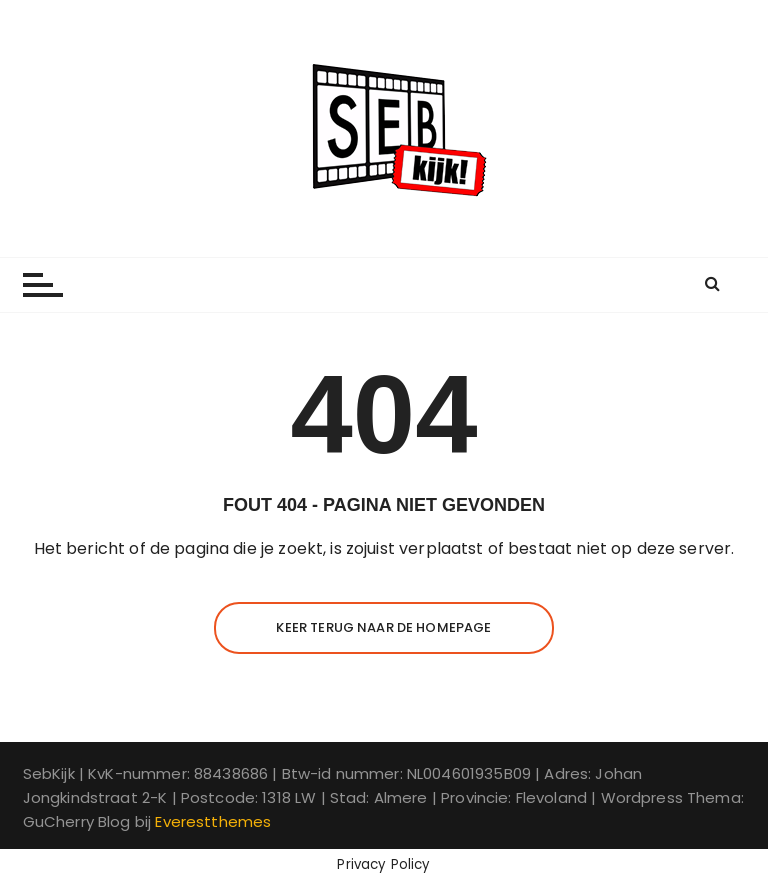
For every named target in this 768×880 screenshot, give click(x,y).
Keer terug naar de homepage (383, 627)
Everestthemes (213, 821)
